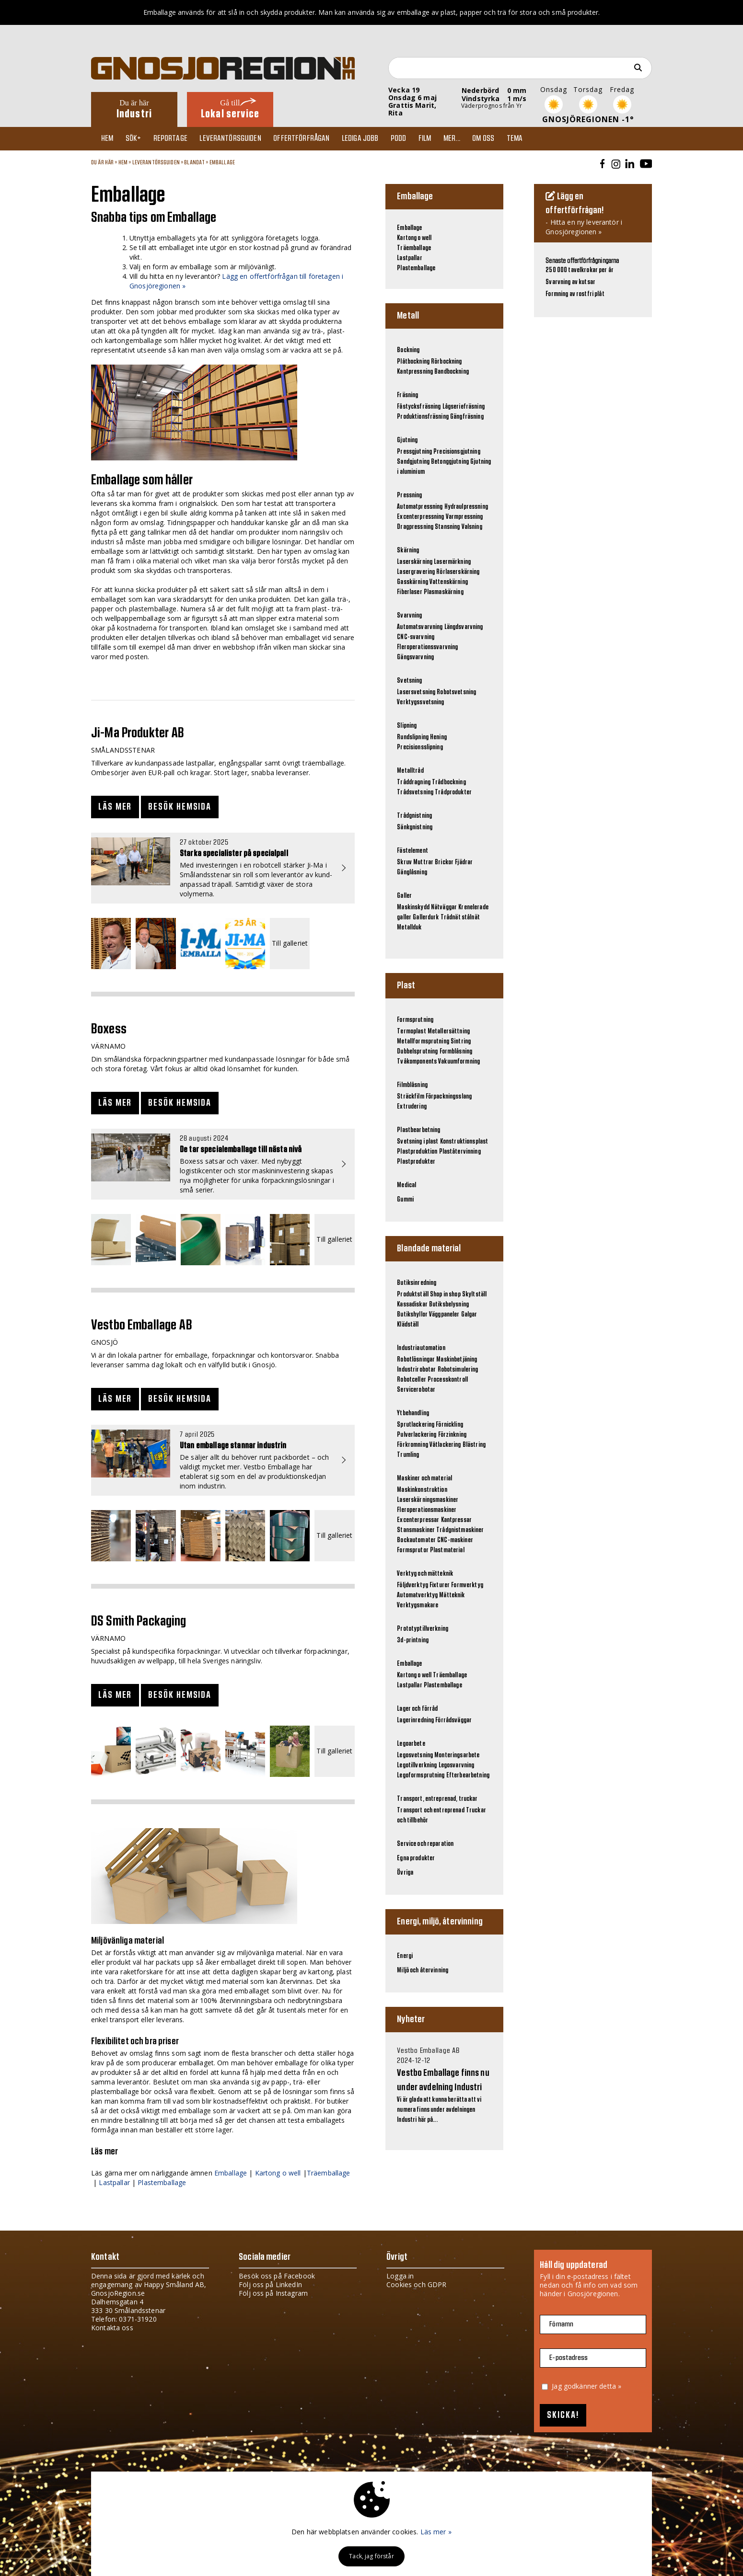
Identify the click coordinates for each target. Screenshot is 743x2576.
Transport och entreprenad (430, 1810)
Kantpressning (415, 371)
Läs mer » (436, 2531)
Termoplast (411, 1031)
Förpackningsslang (449, 1096)
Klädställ (407, 1324)
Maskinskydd (413, 907)
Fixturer (440, 1585)
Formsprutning (415, 1020)
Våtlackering (445, 1445)
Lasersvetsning (416, 692)
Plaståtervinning (460, 1151)
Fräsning (407, 395)
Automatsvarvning (419, 627)
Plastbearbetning (418, 1130)
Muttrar (423, 862)
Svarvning (409, 615)
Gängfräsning (467, 416)
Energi (405, 1956)
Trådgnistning (414, 816)
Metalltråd (410, 770)
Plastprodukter (416, 1161)
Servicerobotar (416, 1389)
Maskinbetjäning (456, 1359)
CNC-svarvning (415, 637)
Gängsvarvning (415, 657)
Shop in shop (445, 1294)
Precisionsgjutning (456, 451)
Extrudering (412, 1106)
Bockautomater (416, 1540)
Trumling (408, 1455)
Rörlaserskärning (457, 572)
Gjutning (407, 440)
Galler (404, 896)
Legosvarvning (457, 1765)
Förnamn (561, 2324)
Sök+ (137, 138)
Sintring (461, 1041)
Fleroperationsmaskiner (426, 1510)
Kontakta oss (112, 2327)
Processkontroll (448, 1379)
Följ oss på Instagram (273, 2293)
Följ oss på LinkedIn (270, 2284)
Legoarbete (411, 1743)
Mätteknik (451, 1595)
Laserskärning (414, 562)
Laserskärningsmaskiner (427, 1500)
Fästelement (412, 850)
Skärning (408, 550)
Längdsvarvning (463, 627)
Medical (406, 1185)
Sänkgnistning (414, 827)
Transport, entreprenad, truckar (437, 1799)
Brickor (444, 862)
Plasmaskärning (444, 592)
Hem (109, 138)
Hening (438, 737)
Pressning (409, 495)
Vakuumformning (459, 1061)
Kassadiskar (412, 1304)
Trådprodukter (453, 792)
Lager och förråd (417, 1709)
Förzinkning (452, 1434)
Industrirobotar (416, 1369)
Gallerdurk (426, 917)
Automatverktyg (417, 1595)
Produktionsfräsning (423, 416)
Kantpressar (456, 1520)
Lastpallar (114, 2182)
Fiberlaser (409, 592)
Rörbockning (446, 361)
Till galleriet (290, 943)
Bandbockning (451, 371)
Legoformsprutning (420, 1775)
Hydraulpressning (466, 507)
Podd (411, 138)
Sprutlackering (415, 1424)
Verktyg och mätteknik (425, 1573)
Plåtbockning (413, 361)
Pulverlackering (416, 1434)
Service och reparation (425, 1844)
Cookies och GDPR (416, 2284)
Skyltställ (474, 1294)
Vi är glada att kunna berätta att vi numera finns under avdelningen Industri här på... (444, 2085)
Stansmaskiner (416, 1530)
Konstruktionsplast (464, 1141)
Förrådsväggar (453, 1720)
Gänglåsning (412, 872)
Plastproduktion (417, 1151)
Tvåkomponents (417, 1061)
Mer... (468, 138)
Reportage (176, 138)
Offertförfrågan (310, 138)
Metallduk (409, 927)
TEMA (534, 138)
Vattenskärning (449, 582)
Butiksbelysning (449, 1304)
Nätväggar (444, 907)
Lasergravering (416, 572)
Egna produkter (416, 1858)
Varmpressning (464, 517)
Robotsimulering (458, 1369)
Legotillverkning (417, 1765)
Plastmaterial (447, 1550)
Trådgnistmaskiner (460, 1530)
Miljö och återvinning (422, 1970)
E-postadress (568, 2357)
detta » (610, 2386)
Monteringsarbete (456, 1755)
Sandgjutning (413, 461)
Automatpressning (419, 507)
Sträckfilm (410, 1096)
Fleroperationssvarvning (427, 647)
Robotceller (411, 1379)
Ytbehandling (413, 1413)
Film (439, 138)
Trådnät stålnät (460, 917)
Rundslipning (413, 737)
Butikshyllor (412, 1314)
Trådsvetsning (415, 792)
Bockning (408, 350)
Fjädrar (464, 862)
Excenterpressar (418, 1520)
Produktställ (413, 1294)
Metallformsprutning (423, 1041)
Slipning (407, 725)
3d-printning (413, 1640)
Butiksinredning (416, 1283)
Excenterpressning (420, 517)
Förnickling (449, 1424)
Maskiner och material (424, 1478)
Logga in (400, 2275)
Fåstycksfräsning (419, 406)
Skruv (404, 862)
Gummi (405, 1199)
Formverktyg (467, 1585)
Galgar (469, 1314)
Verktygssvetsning (420, 702)
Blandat (194, 162)
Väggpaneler (444, 1314)
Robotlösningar (416, 1359)
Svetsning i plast (417, 1141)
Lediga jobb (370, 138)
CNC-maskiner (455, 1540)
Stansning (447, 527)
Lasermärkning (452, 562)
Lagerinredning (415, 1720)
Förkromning (412, 1445)
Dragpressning (415, 527)
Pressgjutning (414, 451)
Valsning (472, 527)
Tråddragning (413, 782)
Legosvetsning (415, 1755)
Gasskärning (412, 582)
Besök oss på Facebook (277, 2275)
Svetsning (409, 680)
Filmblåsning (412, 1085)
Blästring (474, 1445)
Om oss (501, 138)
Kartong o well (278, 2172)
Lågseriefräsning (463, 406)
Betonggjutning (450, 461)
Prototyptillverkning (422, 1629)
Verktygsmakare (417, 1605)
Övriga (405, 1872)
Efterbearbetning (467, 1775)
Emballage (222, 162)
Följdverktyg (412, 1585)
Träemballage (328, 2172)
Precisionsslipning (420, 747)
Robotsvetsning (456, 692)
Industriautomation (421, 1348)
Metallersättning (449, 1031)
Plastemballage (162, 2182)
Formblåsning (456, 1051)
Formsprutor (413, 1550)
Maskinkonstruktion (422, 1490)
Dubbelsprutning (417, 1051)
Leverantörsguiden (237, 138)
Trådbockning (449, 782)
